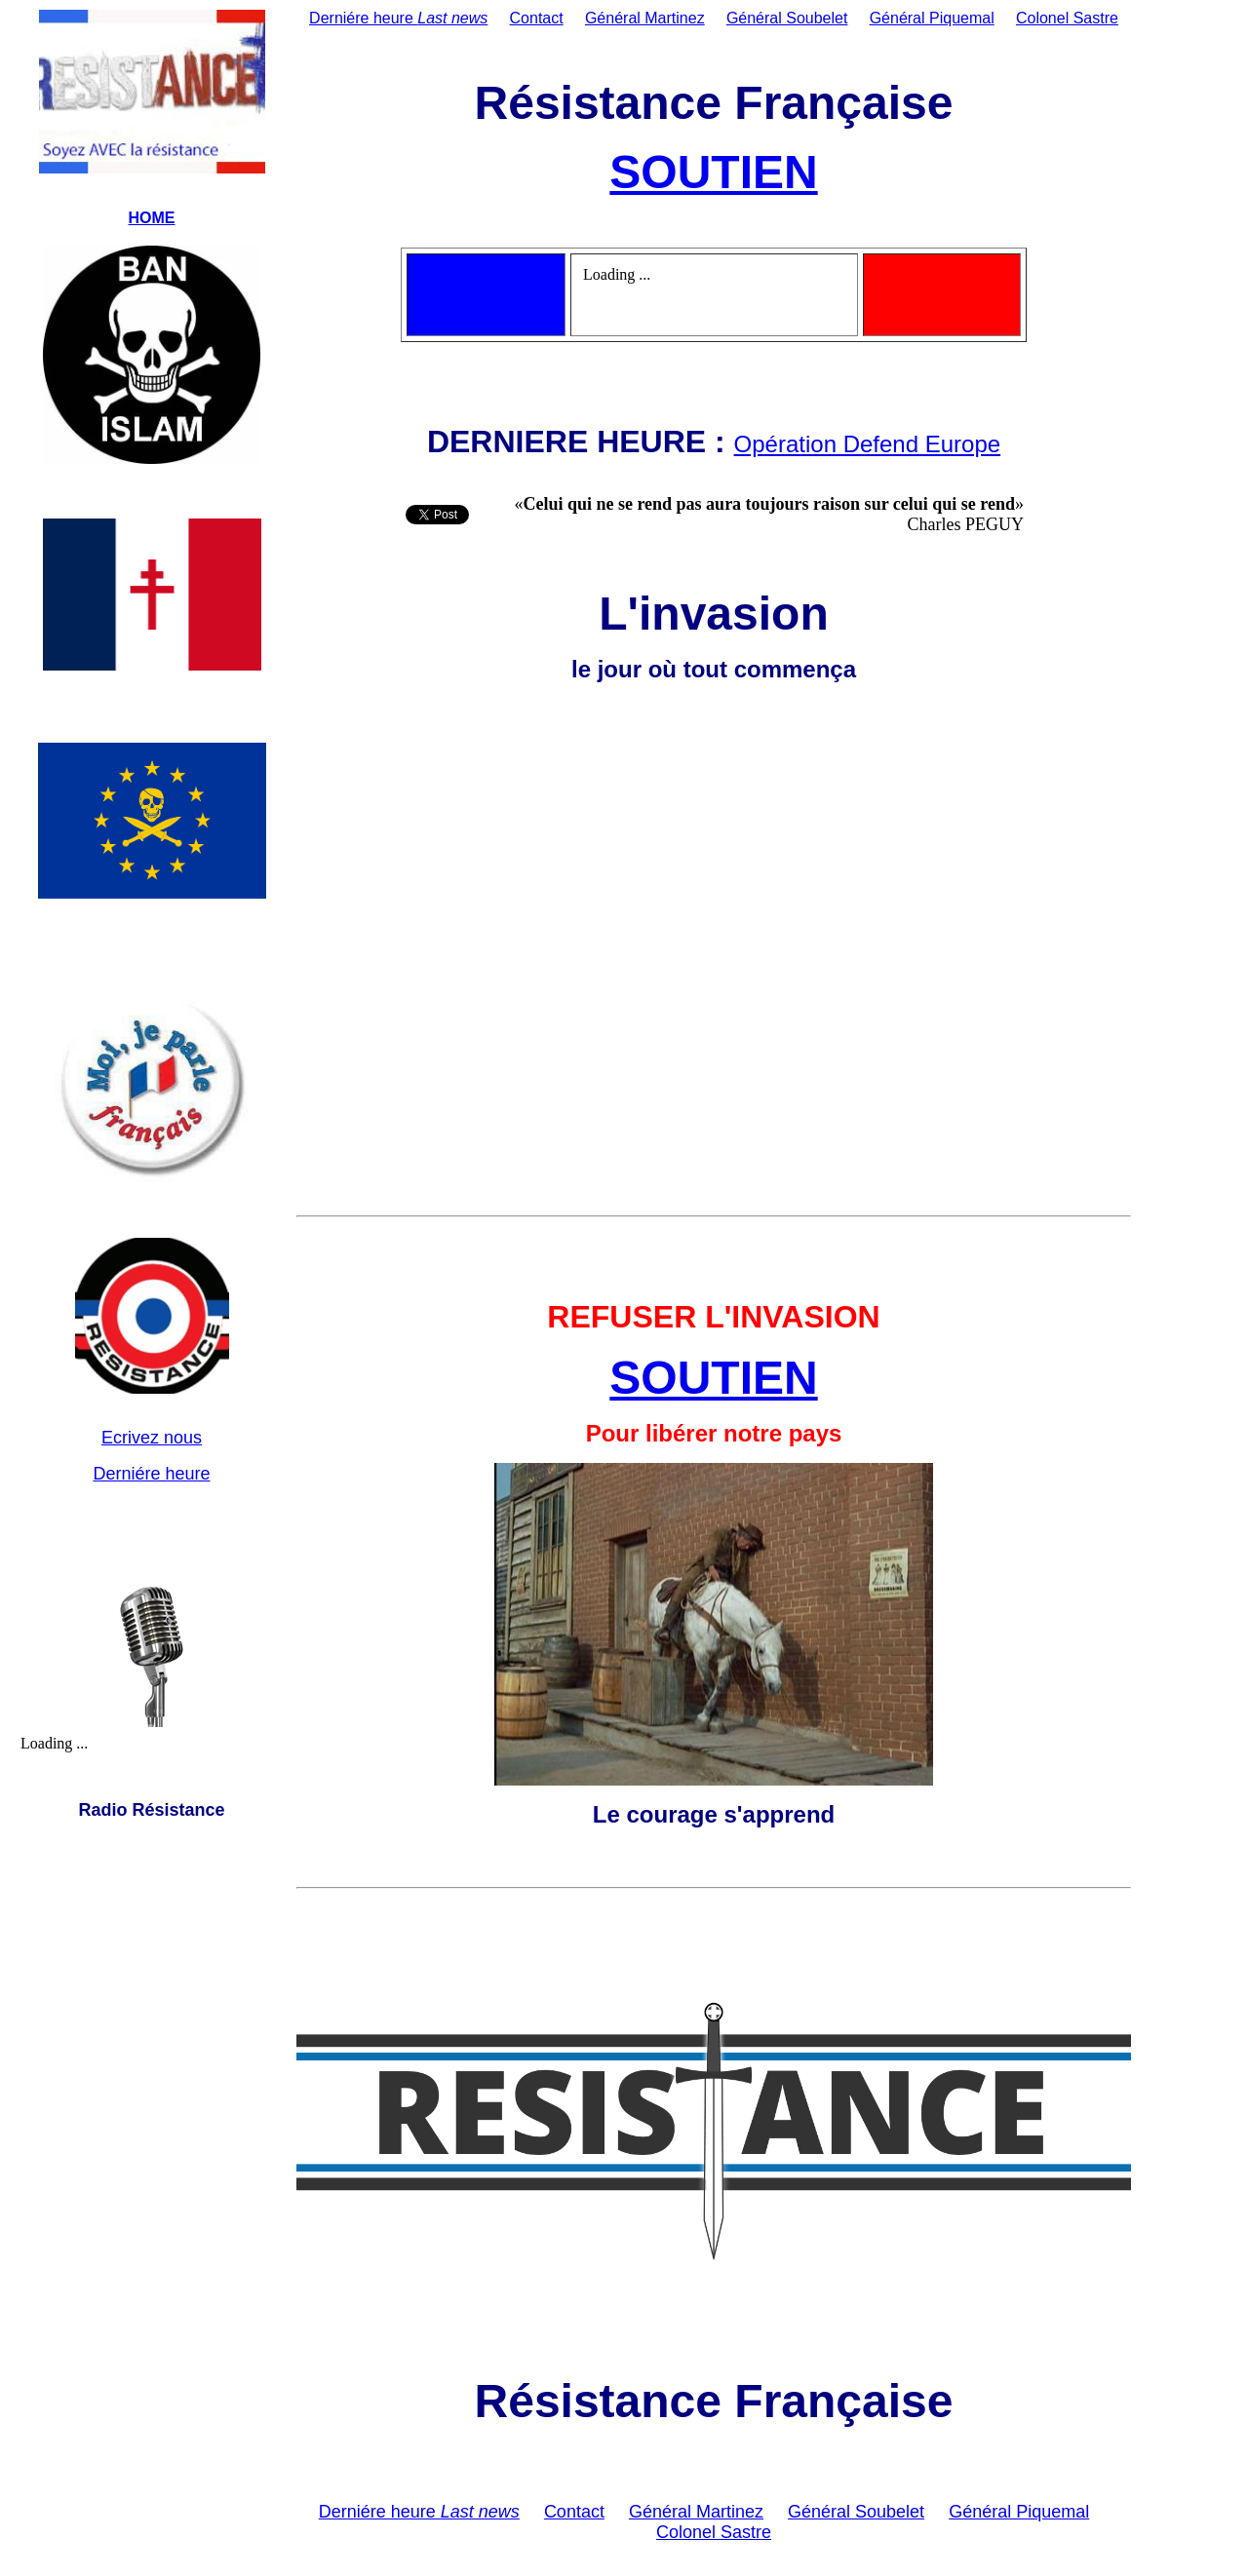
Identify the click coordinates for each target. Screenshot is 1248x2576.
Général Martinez (645, 18)
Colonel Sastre (1067, 18)
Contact (537, 18)
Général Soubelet (787, 18)
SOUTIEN (713, 172)
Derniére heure (151, 1473)
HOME (152, 218)
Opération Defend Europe (867, 444)
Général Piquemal (932, 18)
